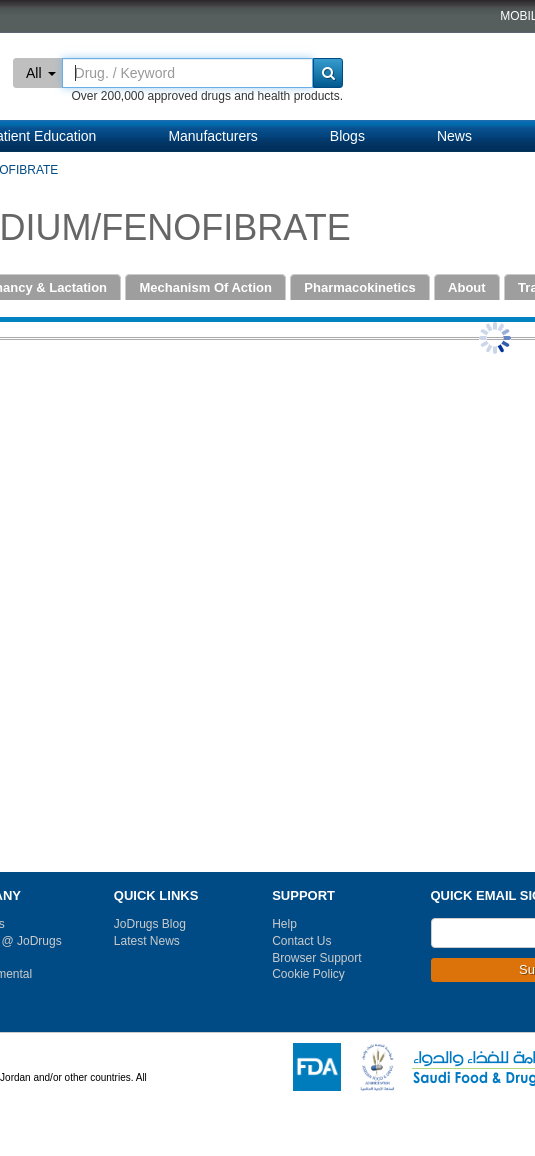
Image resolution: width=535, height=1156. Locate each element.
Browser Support (316, 958)
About (467, 287)
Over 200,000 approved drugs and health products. (207, 96)
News (454, 136)
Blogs (347, 136)
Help (284, 924)
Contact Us (301, 941)
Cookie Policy (308, 974)
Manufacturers (212, 136)
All (41, 73)
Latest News (147, 941)
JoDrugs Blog (150, 924)
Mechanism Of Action (205, 287)
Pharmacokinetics (359, 287)
